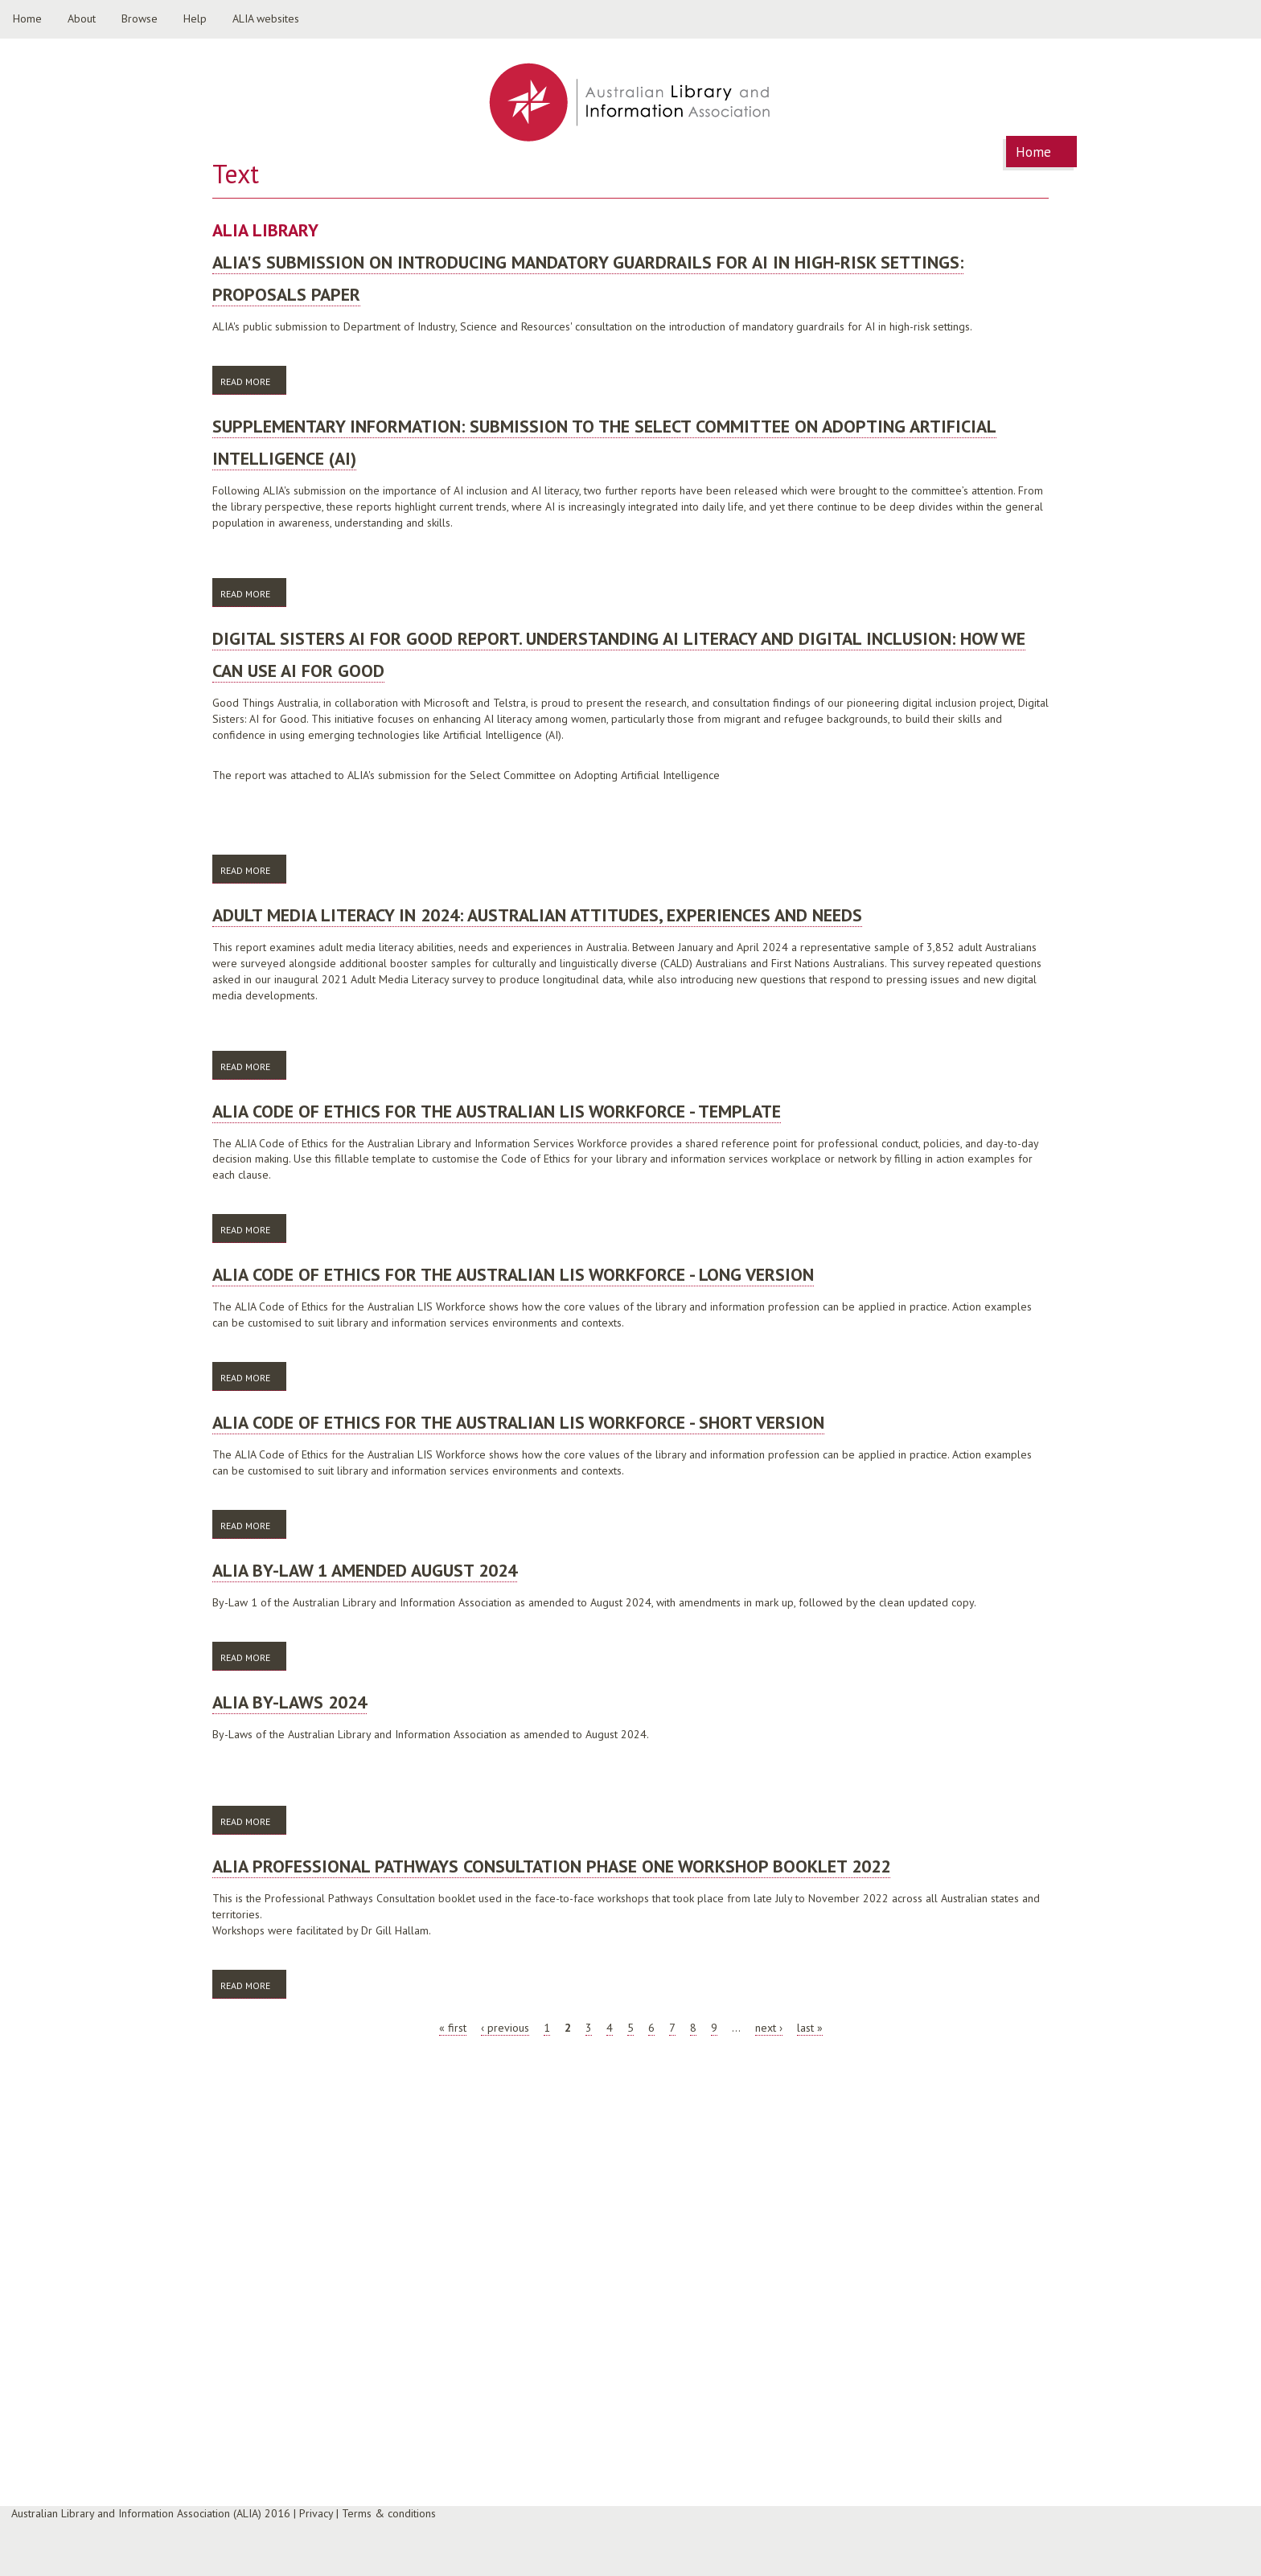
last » (810, 2027)
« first (452, 2027)
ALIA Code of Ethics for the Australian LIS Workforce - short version (518, 1422)
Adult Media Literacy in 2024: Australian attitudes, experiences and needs (537, 915)
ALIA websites (265, 18)
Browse (139, 18)
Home (27, 18)
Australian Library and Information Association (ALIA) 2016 (150, 2513)
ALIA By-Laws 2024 (289, 1702)
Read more (253, 381)
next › (768, 2027)
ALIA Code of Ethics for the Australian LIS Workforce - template (496, 1111)
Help (195, 18)
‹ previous (505, 2027)
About (82, 18)
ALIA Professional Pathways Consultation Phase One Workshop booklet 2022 (551, 1866)
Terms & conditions (389, 2513)
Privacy (316, 2513)
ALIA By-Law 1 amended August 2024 (364, 1570)
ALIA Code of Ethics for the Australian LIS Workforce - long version (513, 1274)
